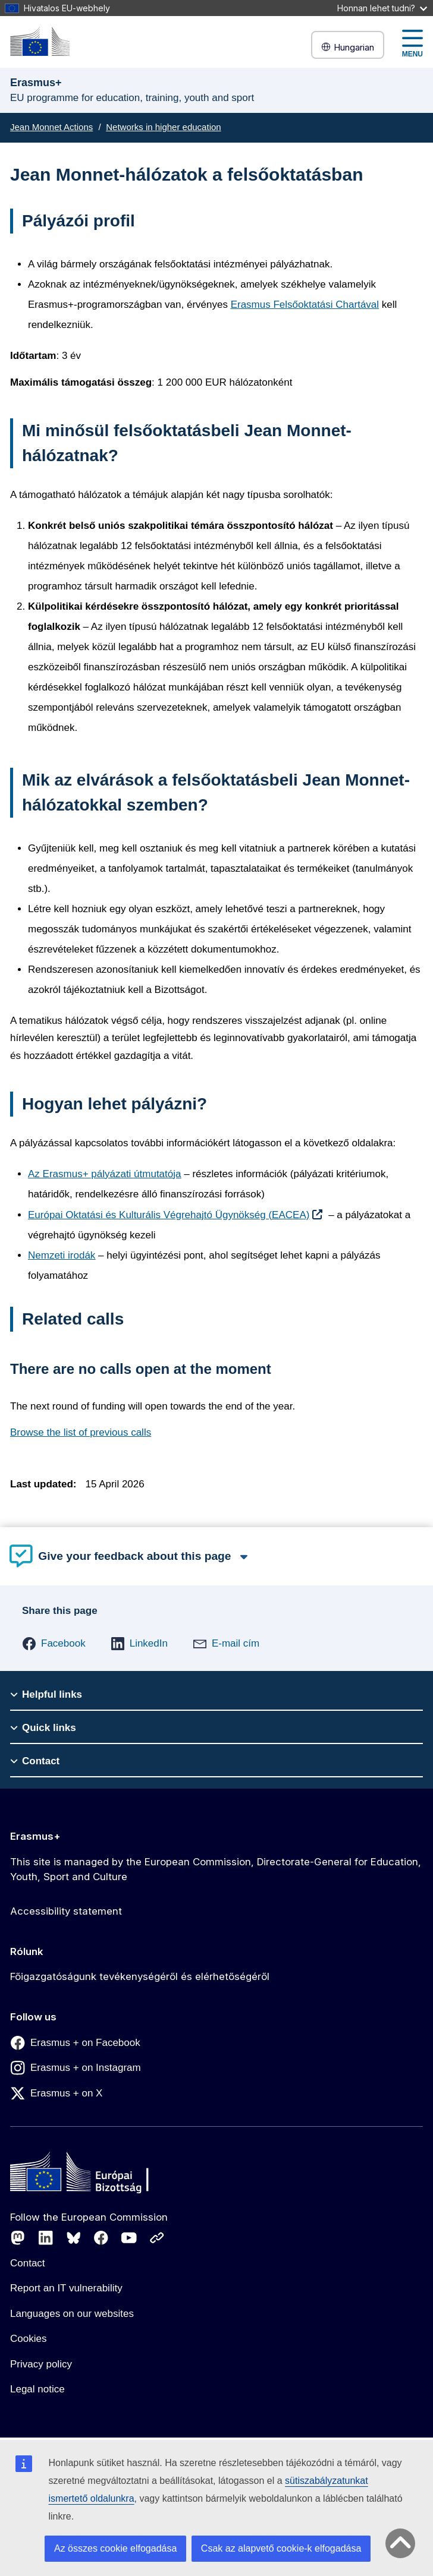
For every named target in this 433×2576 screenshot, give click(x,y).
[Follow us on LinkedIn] (46, 2238)
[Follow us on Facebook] (101, 2238)
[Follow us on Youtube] (129, 2238)
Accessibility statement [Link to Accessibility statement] (66, 1911)
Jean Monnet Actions (51, 127)
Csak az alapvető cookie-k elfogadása (281, 2548)
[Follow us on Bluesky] (73, 2238)
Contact (27, 2263)
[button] (54, 1644)
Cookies (28, 2338)
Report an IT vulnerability (66, 2288)
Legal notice (37, 2389)
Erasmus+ (35, 1836)
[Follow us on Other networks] (157, 2238)
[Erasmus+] (40, 41)
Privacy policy (41, 2364)
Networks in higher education (163, 127)
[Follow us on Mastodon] (18, 2238)
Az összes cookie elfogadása (115, 2548)
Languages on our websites (72, 2313)
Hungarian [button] (347, 47)
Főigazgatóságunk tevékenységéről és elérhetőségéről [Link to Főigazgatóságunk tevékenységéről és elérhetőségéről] (139, 1976)
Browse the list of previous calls (80, 1432)
